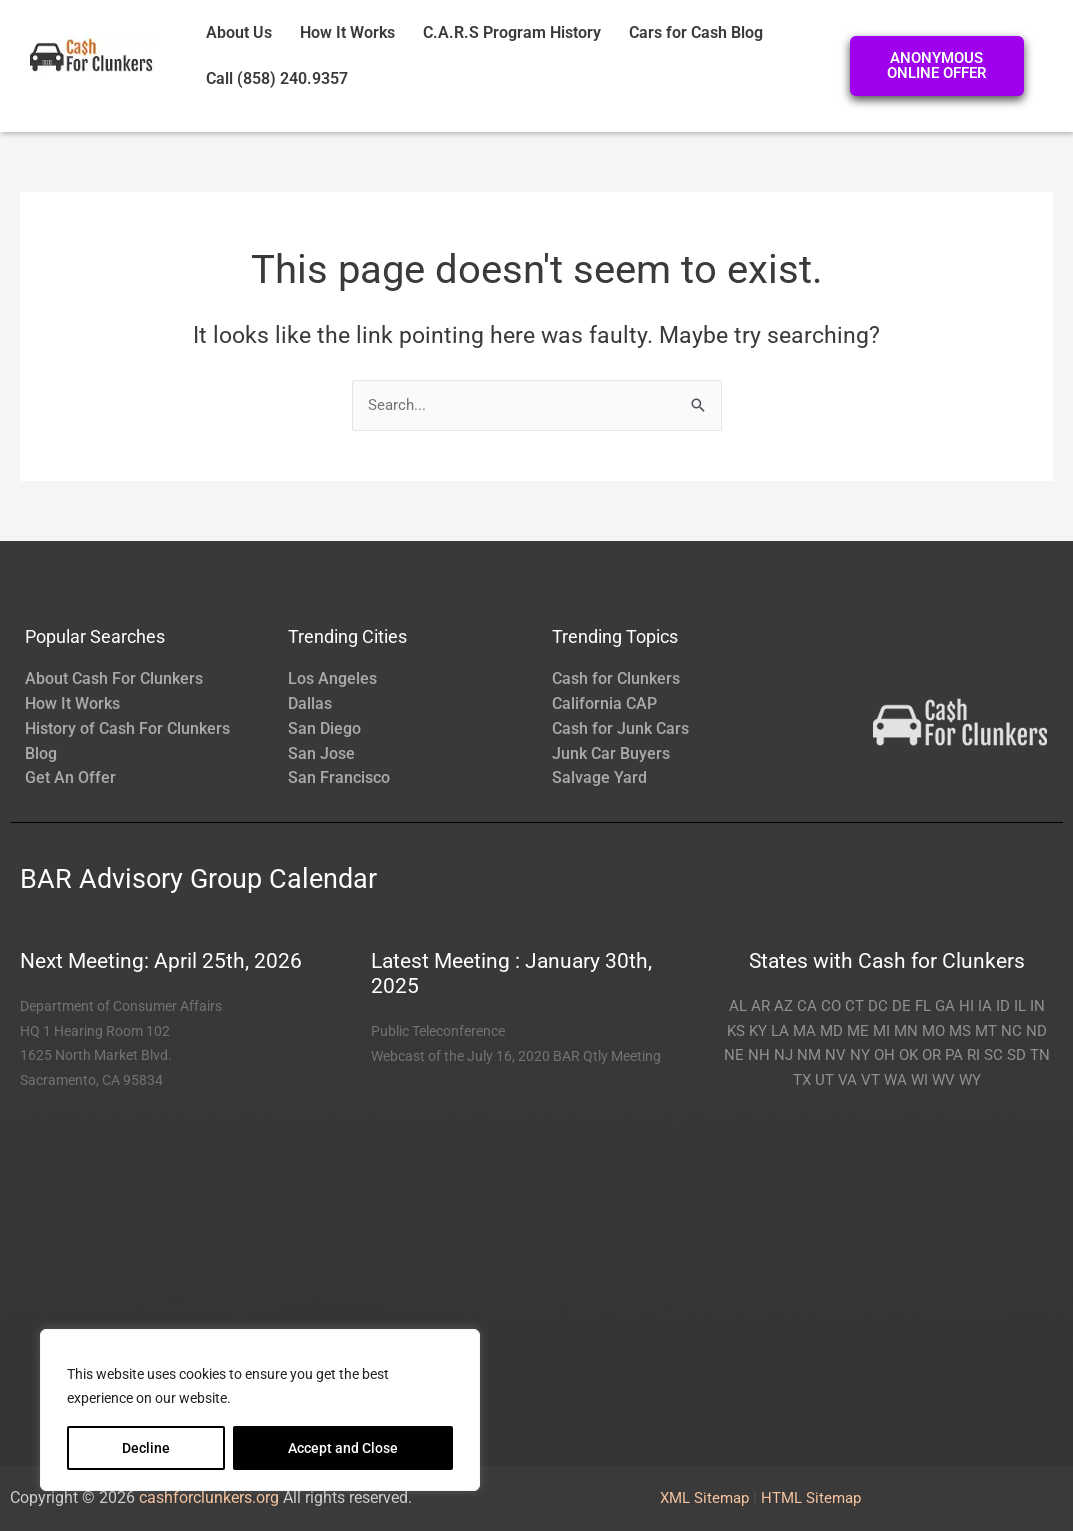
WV (943, 1080)
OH (884, 1055)
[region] (260, 1410)
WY (970, 1080)
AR (760, 1006)
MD (831, 1031)
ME (858, 1031)
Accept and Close (343, 1448)
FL (923, 1006)
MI (881, 1031)
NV (835, 1055)
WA (895, 1080)
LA (780, 1031)
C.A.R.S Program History (512, 32)
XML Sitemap (704, 1498)
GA (945, 1006)
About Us (239, 32)
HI (966, 1006)
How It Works (347, 32)
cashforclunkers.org (209, 1497)
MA (804, 1031)
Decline (146, 1448)
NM (809, 1055)
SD (1016, 1055)
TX (802, 1080)
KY (758, 1031)
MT (986, 1031)
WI (919, 1080)
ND (1036, 1031)
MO (933, 1031)
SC (993, 1055)
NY (860, 1055)
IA (985, 1006)
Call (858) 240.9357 (277, 78)
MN (906, 1031)
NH (759, 1055)
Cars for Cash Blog (696, 32)
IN (1037, 1006)
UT (824, 1080)
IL (1020, 1006)
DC (878, 1006)
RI (973, 1055)
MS (960, 1031)
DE (901, 1006)
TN (1040, 1055)
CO (831, 1006)
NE (734, 1055)
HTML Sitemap (811, 1498)
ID (1003, 1006)
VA (847, 1080)
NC (1011, 1031)
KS (736, 1031)
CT (854, 1006)
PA (954, 1055)
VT (870, 1080)
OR (931, 1055)
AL (738, 1006)
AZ (783, 1006)
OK (908, 1055)
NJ (783, 1055)
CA (807, 1006)
